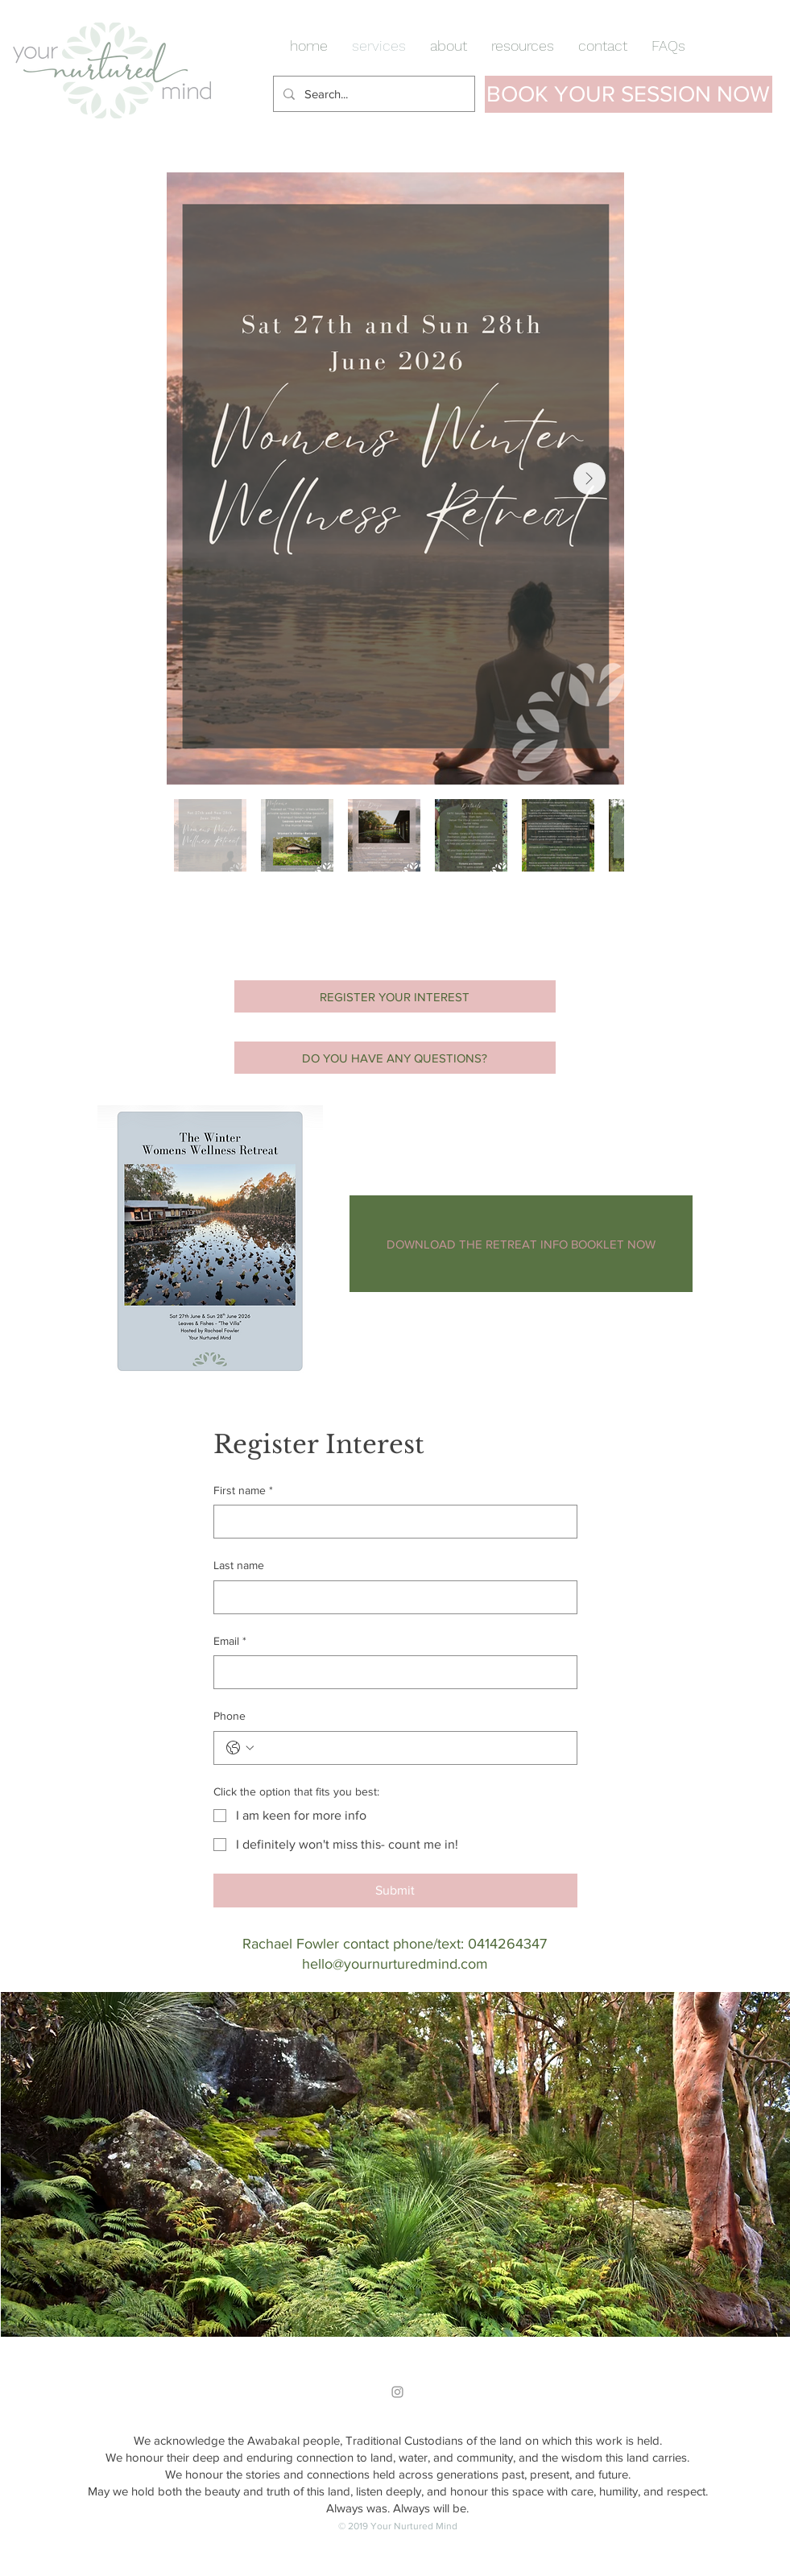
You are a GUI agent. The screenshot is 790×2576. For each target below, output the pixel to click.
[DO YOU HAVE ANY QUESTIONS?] (395, 1058)
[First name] (390, 1521)
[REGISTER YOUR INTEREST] (395, 996)
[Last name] (390, 1597)
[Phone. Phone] (411, 1748)
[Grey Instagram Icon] (397, 2392)
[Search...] (372, 94)
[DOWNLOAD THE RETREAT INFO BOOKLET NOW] (521, 1243)
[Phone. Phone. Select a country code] (240, 1748)
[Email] (390, 1672)
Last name (238, 1565)
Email (229, 1642)
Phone (229, 1715)
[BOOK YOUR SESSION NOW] (628, 94)
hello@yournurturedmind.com (395, 1964)
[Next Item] (589, 478)
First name (243, 1491)
